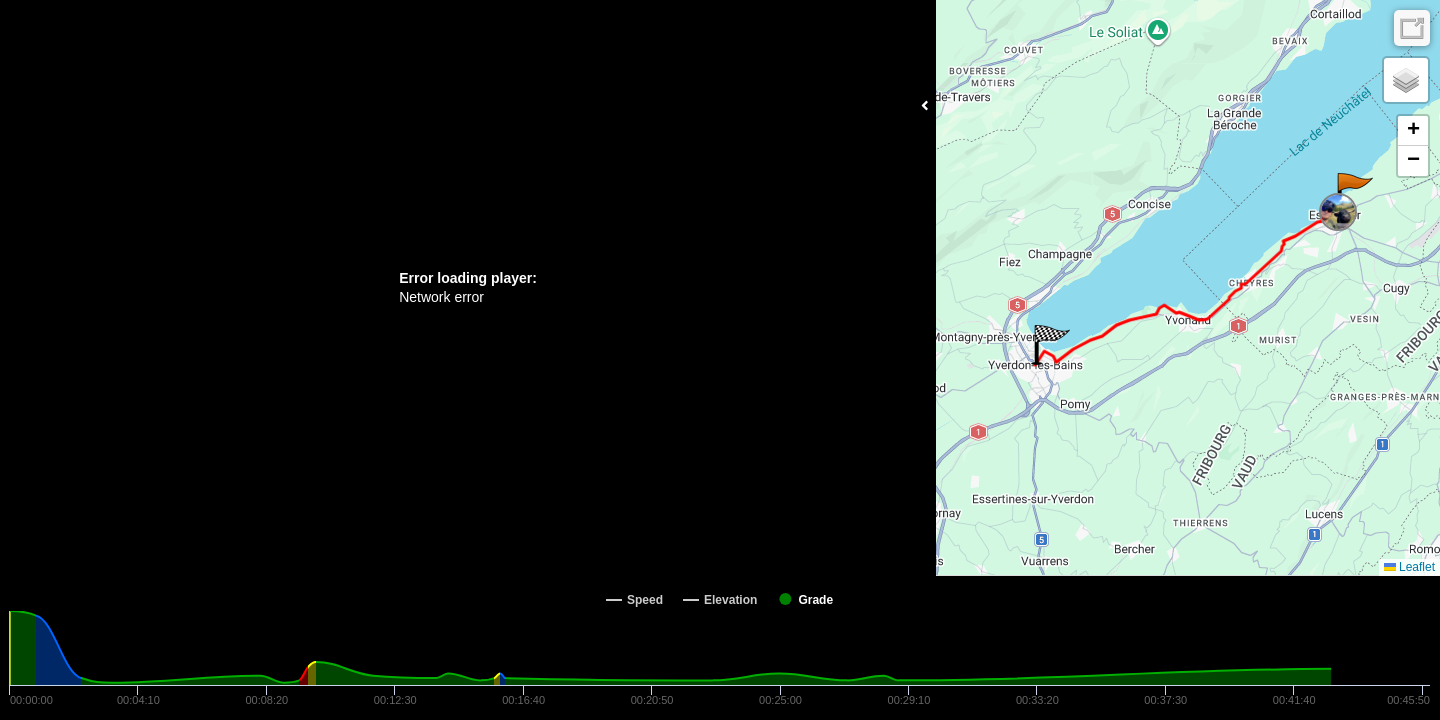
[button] (1353, 193)
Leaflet (1409, 567)
